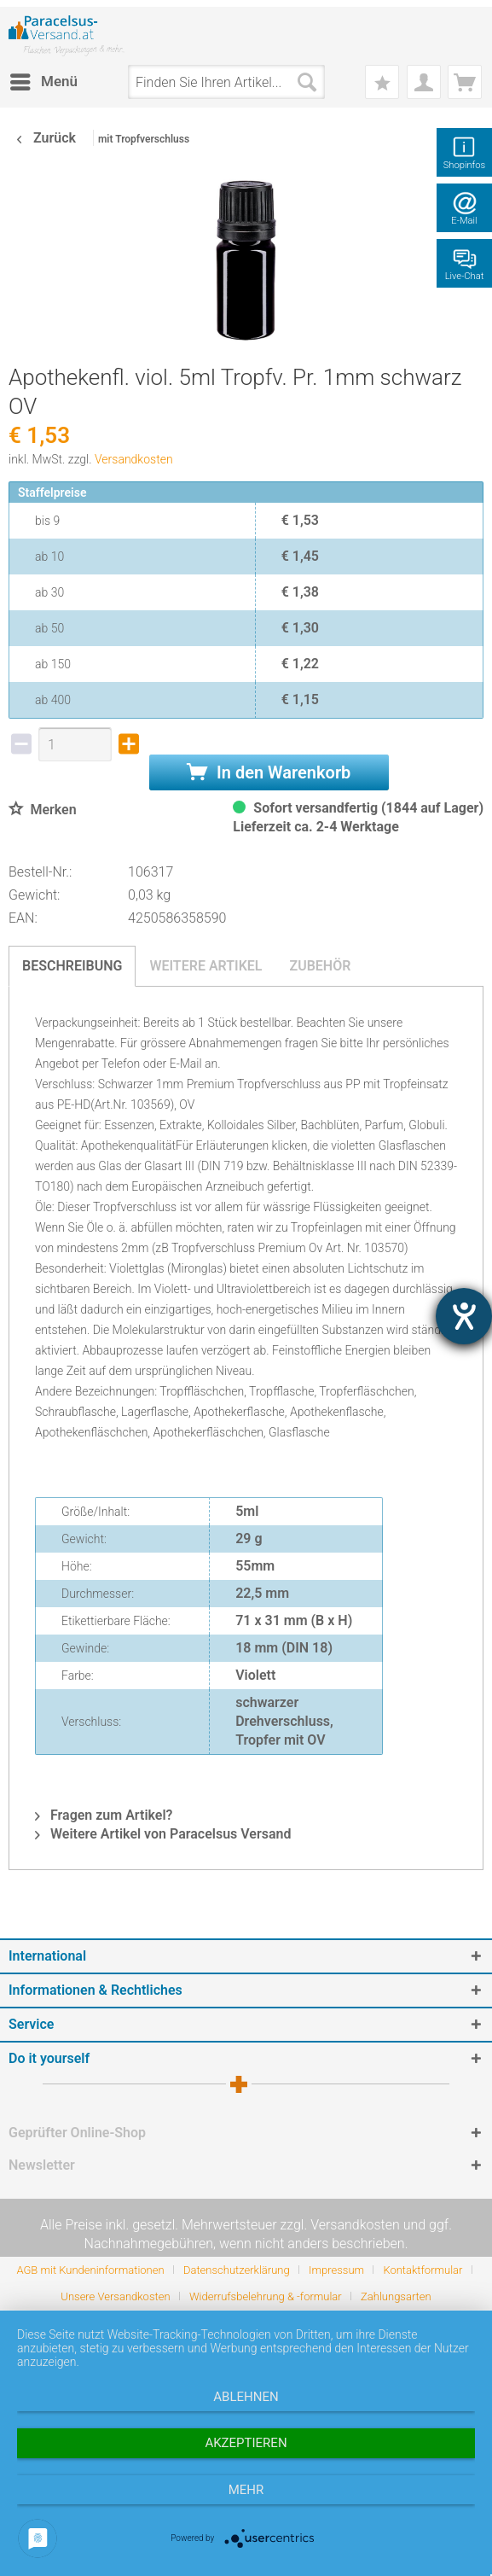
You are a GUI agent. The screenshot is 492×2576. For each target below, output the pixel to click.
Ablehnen (245, 2396)
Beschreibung (72, 966)
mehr (246, 2489)
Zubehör (319, 966)
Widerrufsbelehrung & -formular (265, 2296)
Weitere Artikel (205, 966)
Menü (44, 79)
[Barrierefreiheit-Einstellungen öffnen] (464, 1316)
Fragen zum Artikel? (103, 1815)
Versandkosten (134, 459)
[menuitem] (43, 82)
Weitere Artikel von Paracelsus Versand (163, 1834)
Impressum (336, 2270)
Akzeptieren (246, 2443)
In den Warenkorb (268, 772)
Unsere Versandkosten (115, 2296)
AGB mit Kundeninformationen (90, 2270)
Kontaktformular (422, 2270)
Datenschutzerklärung (236, 2270)
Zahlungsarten (396, 2296)
